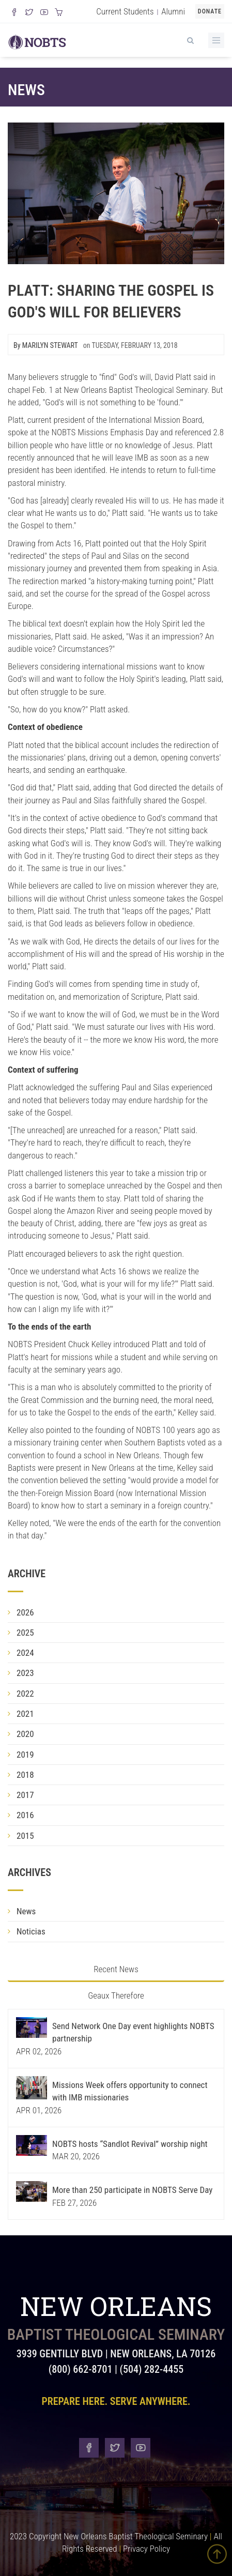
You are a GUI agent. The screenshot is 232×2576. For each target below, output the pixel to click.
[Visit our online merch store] (59, 13)
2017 (25, 1795)
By (45, 345)
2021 (25, 1714)
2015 (25, 1836)
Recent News (116, 1969)
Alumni (173, 11)
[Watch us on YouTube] (44, 13)
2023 (25, 1673)
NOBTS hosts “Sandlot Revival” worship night (130, 2144)
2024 (25, 1653)
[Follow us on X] (29, 13)
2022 (25, 1693)
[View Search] (190, 39)
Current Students (124, 11)
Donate (210, 11)
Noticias (31, 1931)
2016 (25, 1815)
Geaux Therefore (116, 1995)
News (26, 90)
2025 (25, 1632)
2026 (25, 1612)
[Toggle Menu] (216, 40)
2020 (25, 1734)
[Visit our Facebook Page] (14, 13)
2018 (25, 1775)
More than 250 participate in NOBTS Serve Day (132, 2190)
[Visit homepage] (37, 41)
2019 (25, 1754)
